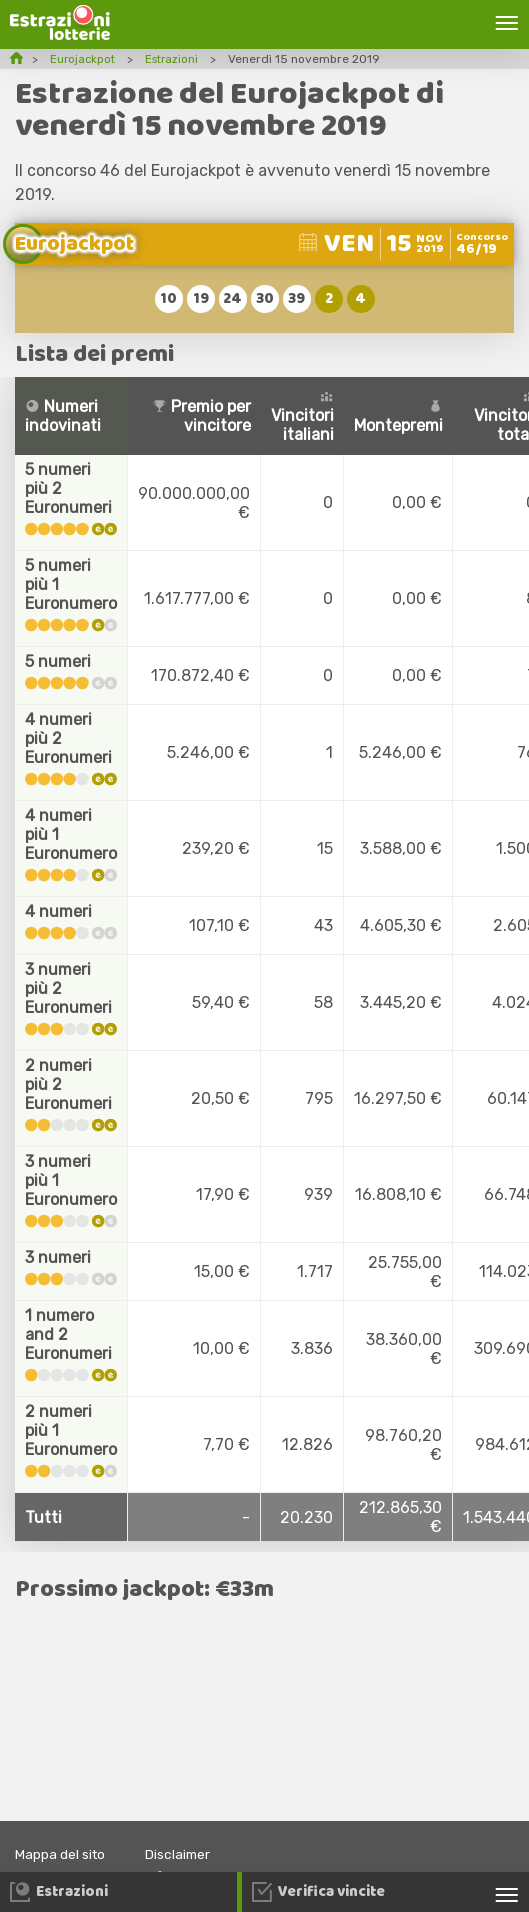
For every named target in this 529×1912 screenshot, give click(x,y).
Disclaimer (186, 1854)
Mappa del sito (63, 1854)
